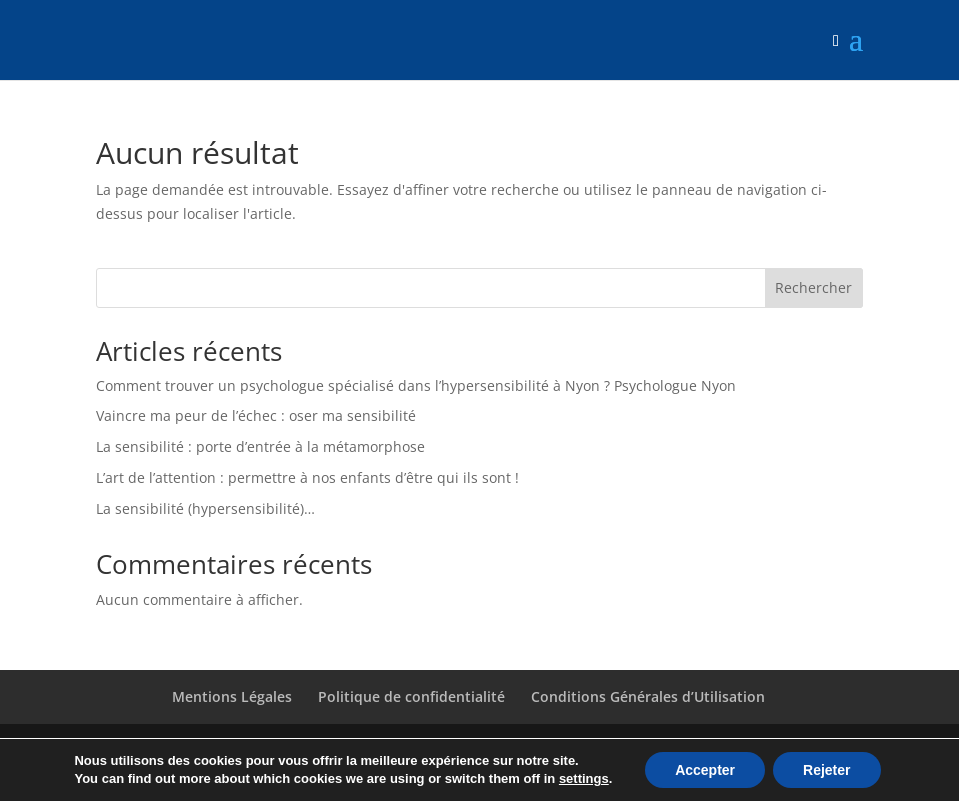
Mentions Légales (232, 696)
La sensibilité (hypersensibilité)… (205, 508)
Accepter (705, 770)
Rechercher (813, 287)
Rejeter (826, 770)
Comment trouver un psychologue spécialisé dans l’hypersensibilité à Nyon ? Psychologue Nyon (416, 385)
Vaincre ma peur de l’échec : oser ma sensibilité (256, 415)
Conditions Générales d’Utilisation (648, 696)
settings (584, 778)
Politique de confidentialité (411, 696)
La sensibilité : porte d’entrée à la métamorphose (260, 446)
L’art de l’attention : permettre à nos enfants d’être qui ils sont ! (307, 477)
